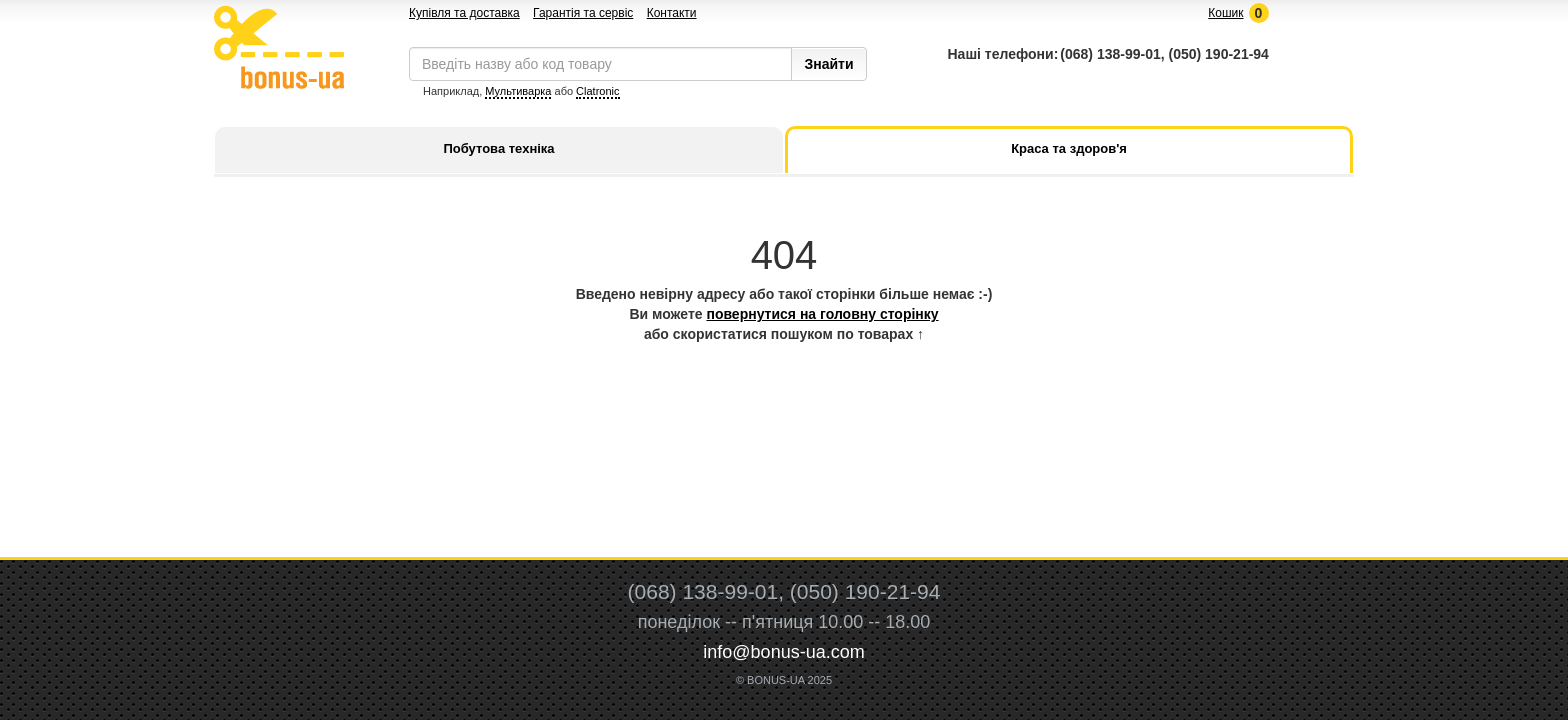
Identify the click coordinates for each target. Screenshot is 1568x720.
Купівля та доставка (464, 13)
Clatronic (597, 91)
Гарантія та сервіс (583, 13)
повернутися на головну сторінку (822, 314)
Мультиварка (518, 91)
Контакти (672, 13)
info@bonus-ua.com (783, 652)
